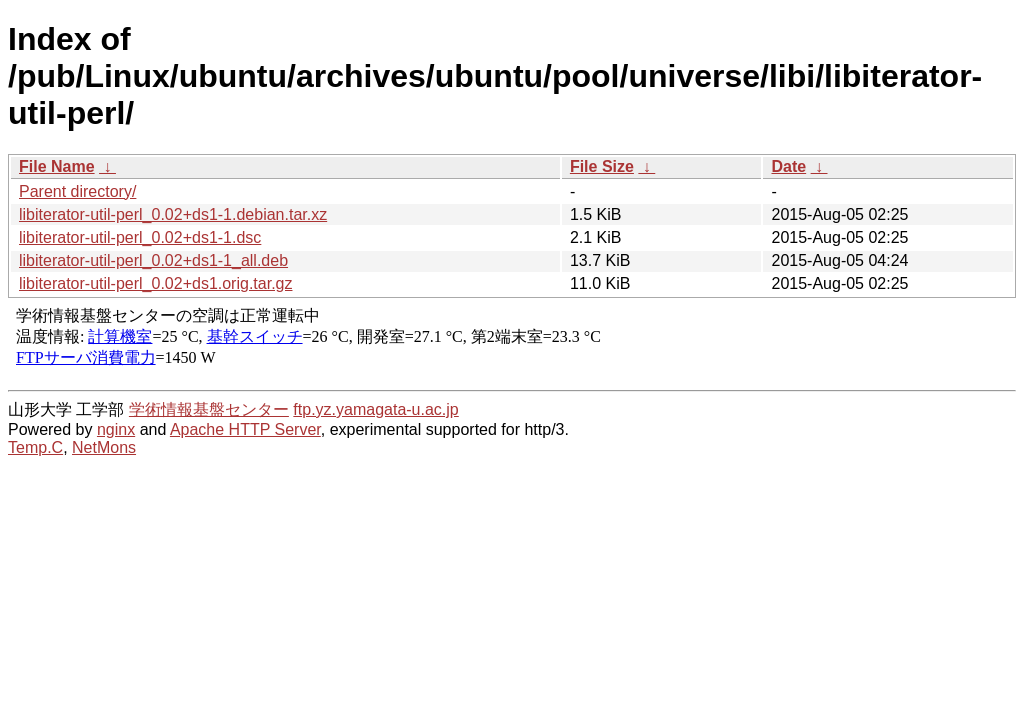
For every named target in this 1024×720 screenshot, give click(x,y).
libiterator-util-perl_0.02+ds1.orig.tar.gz (155, 283)
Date (788, 166)
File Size (602, 166)
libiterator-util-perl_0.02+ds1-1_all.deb (153, 260)
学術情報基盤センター (209, 409)
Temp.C (35, 447)
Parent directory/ (77, 191)
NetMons (104, 447)
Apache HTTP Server (245, 429)
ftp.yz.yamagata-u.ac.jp (375, 409)
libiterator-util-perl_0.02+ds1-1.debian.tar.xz (173, 214)
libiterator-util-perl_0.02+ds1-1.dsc (140, 237)
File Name (57, 166)
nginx (116, 429)
